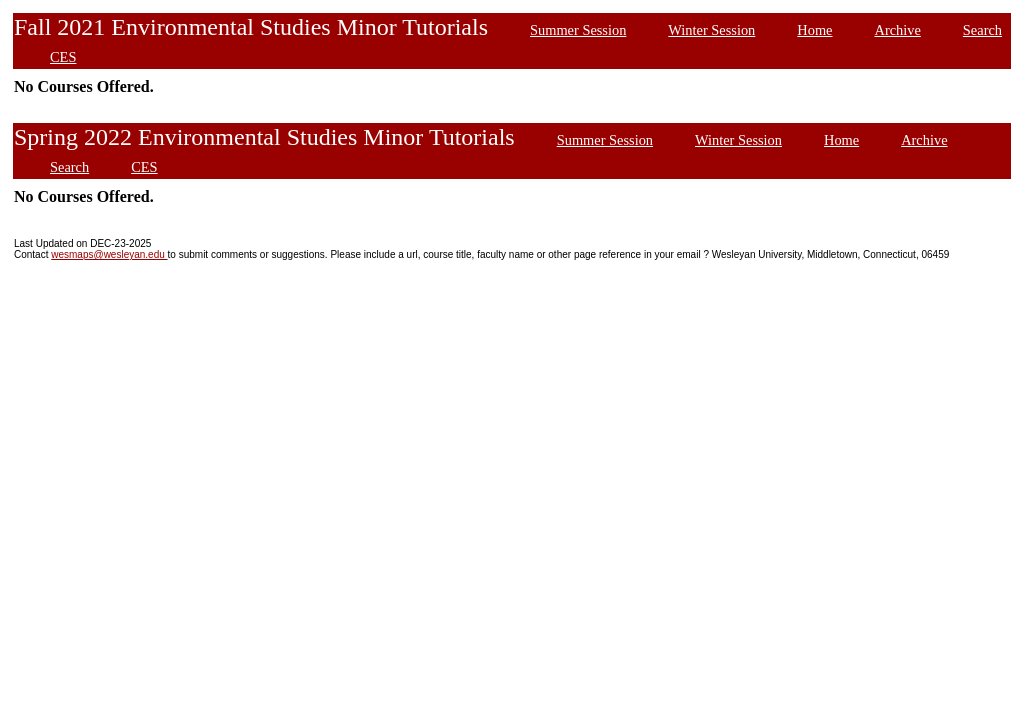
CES (63, 57)
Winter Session (711, 30)
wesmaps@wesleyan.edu (109, 254)
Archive (898, 30)
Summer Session (578, 30)
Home (814, 30)
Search (982, 30)
